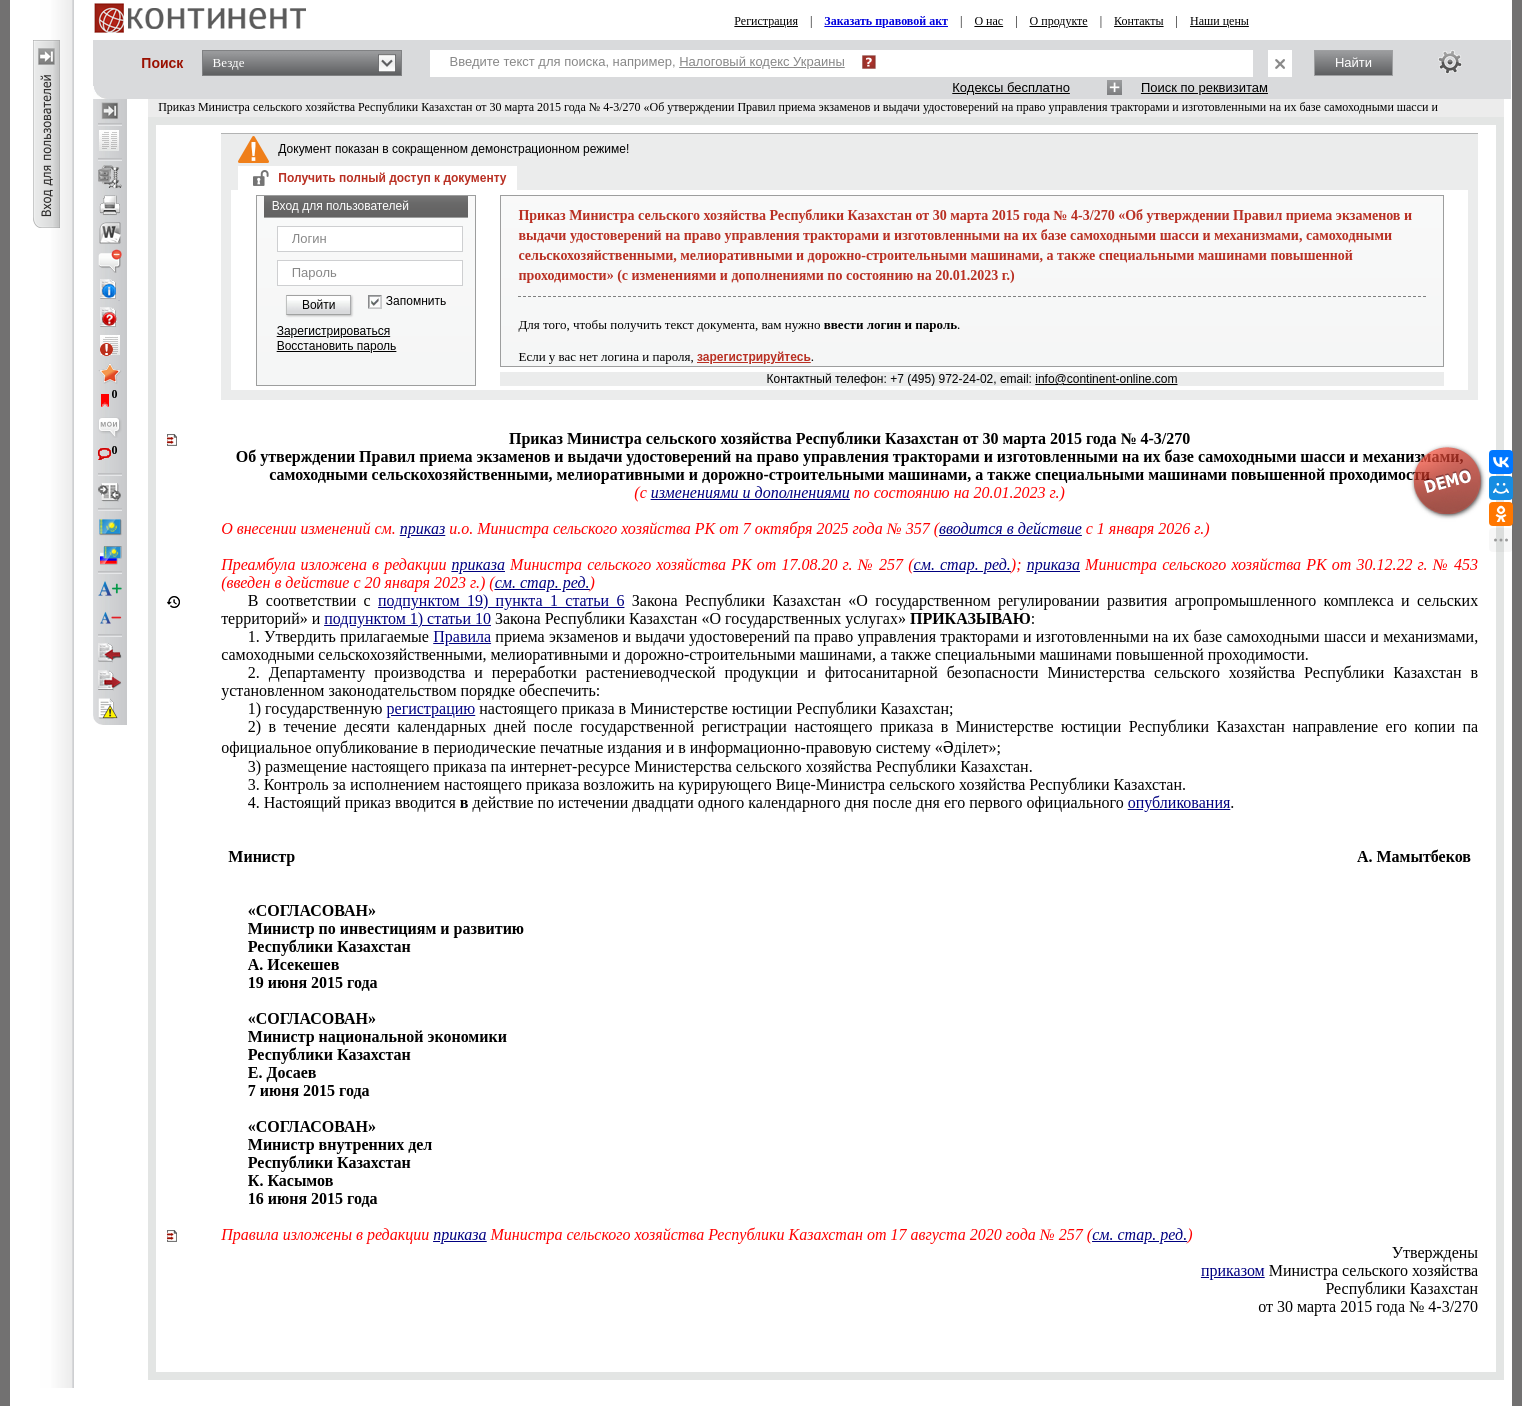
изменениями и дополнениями (750, 492)
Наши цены (1219, 21)
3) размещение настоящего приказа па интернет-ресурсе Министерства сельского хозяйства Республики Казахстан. (640, 766)
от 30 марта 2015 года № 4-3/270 (1368, 1306)
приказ (422, 528)
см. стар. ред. (962, 564)
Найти (1353, 62)
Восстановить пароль (337, 346)
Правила (462, 636)
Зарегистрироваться (333, 331)
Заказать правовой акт (886, 21)
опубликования (1179, 802)
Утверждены (1435, 1252)
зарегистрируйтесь (754, 357)
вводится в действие (1010, 528)
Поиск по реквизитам (1204, 87)
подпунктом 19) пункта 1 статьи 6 (501, 600)
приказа (478, 564)
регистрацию (431, 708)
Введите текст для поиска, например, (647, 61)
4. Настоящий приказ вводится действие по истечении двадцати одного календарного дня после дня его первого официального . (741, 802)
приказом (1233, 1270)
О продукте (1059, 21)
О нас (988, 21)
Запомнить (416, 301)
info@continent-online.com (1106, 379)
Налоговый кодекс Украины (762, 61)
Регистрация (766, 21)
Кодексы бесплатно (1011, 87)
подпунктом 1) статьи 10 (407, 618)
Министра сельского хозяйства (1339, 1270)
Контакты (1139, 21)
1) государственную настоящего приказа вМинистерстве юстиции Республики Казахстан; (601, 708)
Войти (319, 305)
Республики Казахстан (1401, 1288)
